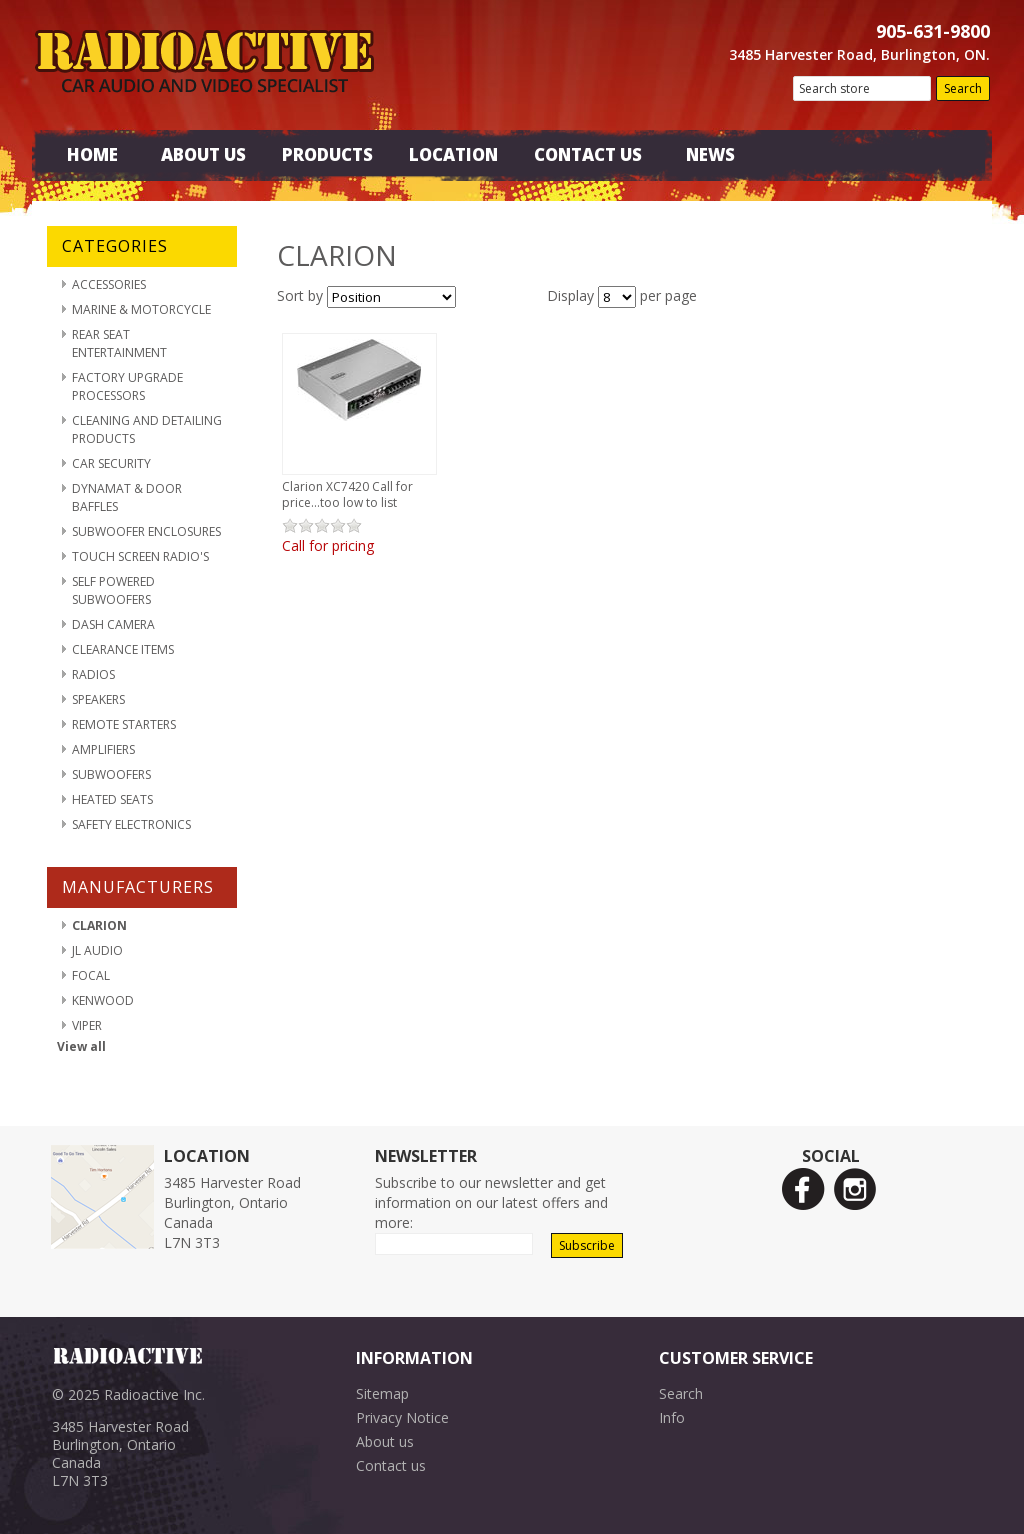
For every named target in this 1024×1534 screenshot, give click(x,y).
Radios (93, 674)
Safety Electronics (131, 824)
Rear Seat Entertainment (119, 343)
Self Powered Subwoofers (113, 590)
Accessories (109, 284)
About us (385, 1441)
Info (672, 1417)
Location (453, 154)
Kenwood (103, 1000)
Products (327, 154)
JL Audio (97, 950)
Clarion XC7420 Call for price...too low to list (347, 494)
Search (681, 1393)
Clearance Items (123, 649)
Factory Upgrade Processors (127, 386)
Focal (91, 975)
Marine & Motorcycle (141, 309)
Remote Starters (124, 724)
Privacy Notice (402, 1417)
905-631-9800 (933, 31)
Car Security (111, 463)
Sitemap (382, 1393)
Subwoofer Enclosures (146, 531)
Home (92, 154)
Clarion (99, 925)
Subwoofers (111, 774)
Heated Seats (112, 799)
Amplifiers (103, 749)
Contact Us (588, 154)
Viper (87, 1025)
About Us (203, 154)
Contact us (391, 1465)
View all (81, 1046)
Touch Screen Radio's (140, 556)
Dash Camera (113, 624)
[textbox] (862, 88)
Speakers (98, 699)
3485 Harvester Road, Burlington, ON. (859, 54)
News (710, 154)
